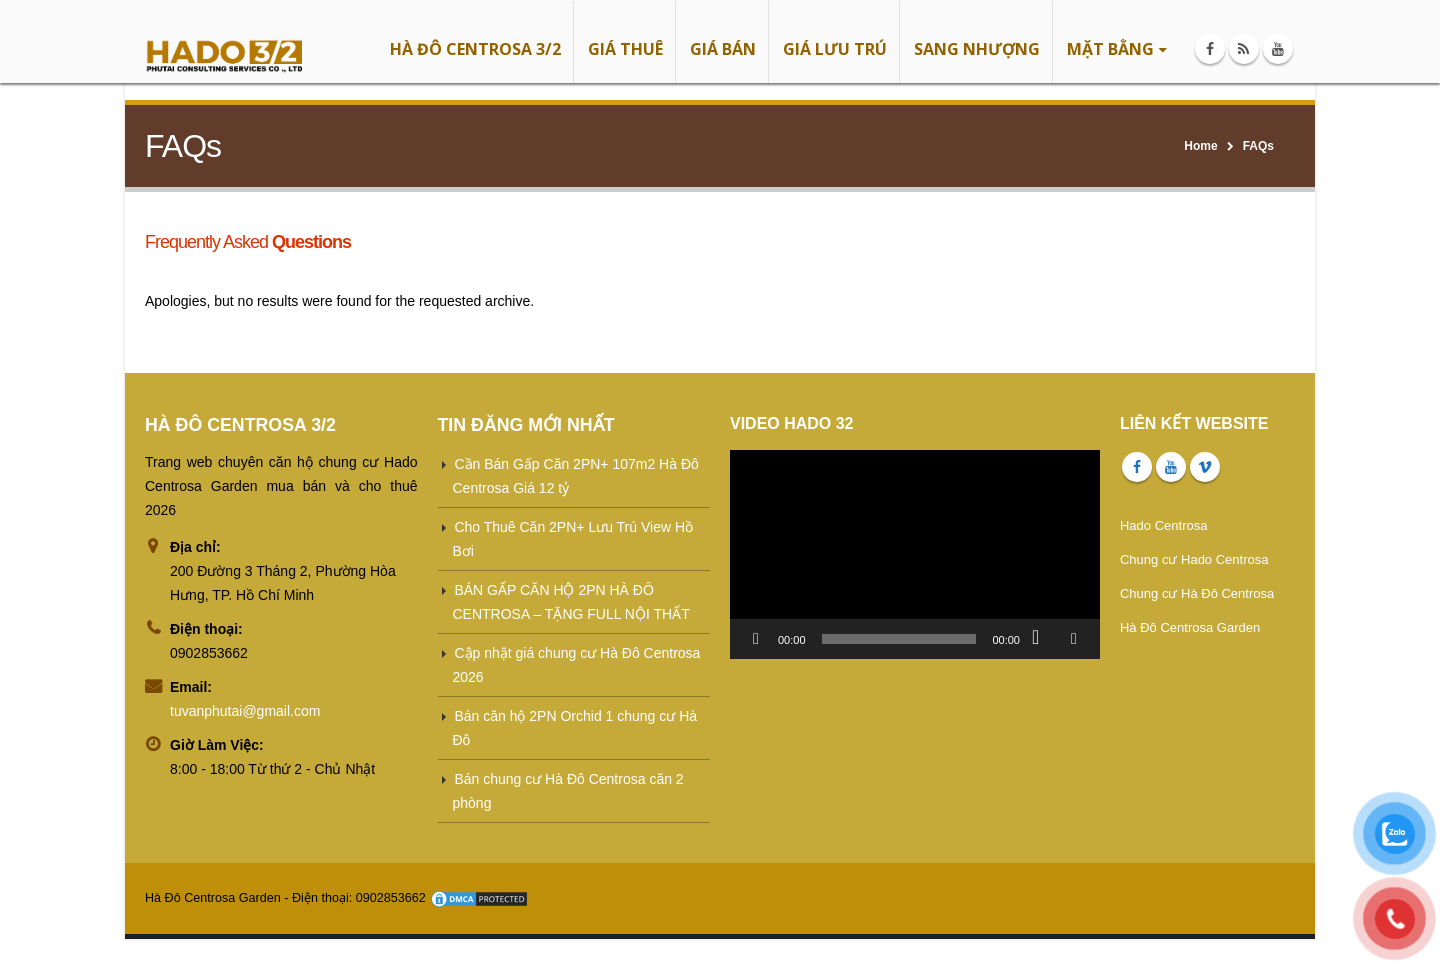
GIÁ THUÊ (625, 49)
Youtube (1171, 467)
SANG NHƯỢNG (977, 49)
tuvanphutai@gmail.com (245, 711)
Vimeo (1205, 467)
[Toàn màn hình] (1074, 639)
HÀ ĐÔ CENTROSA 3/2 (475, 49)
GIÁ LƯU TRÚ (835, 49)
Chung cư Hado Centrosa (1194, 559)
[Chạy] (756, 639)
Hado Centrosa (1163, 525)
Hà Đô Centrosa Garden (1190, 627)
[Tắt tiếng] (1042, 639)
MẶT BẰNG (1110, 49)
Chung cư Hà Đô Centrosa (1197, 593)
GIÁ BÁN (723, 49)
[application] (915, 554)
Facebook (1137, 467)
